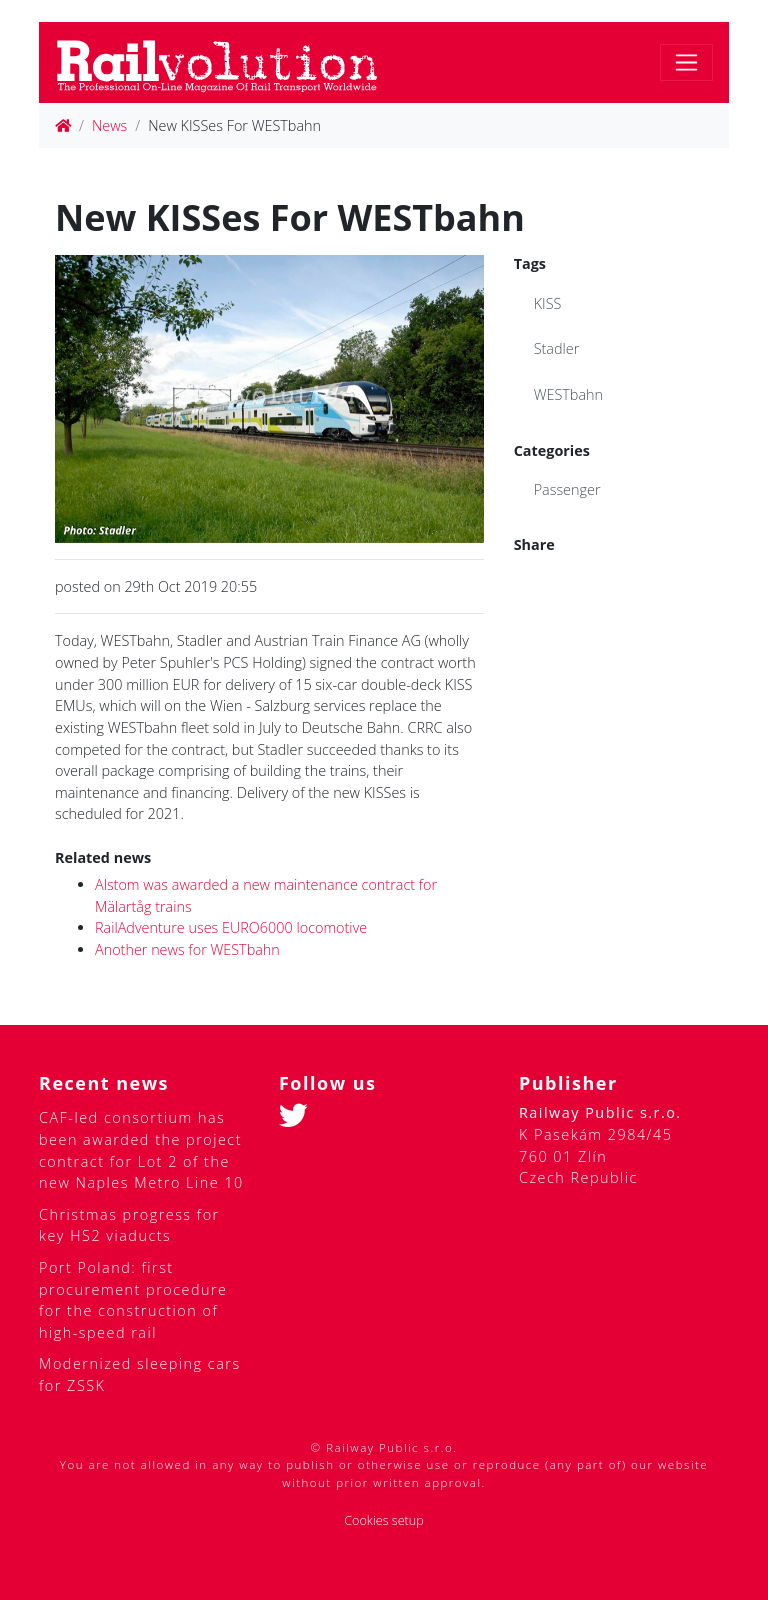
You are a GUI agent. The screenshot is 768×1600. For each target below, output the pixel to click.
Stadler (557, 348)
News (109, 125)
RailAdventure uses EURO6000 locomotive (231, 927)
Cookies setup (384, 1520)
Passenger (567, 489)
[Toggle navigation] (686, 62)
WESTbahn (568, 394)
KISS (548, 303)
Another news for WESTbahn (187, 949)
